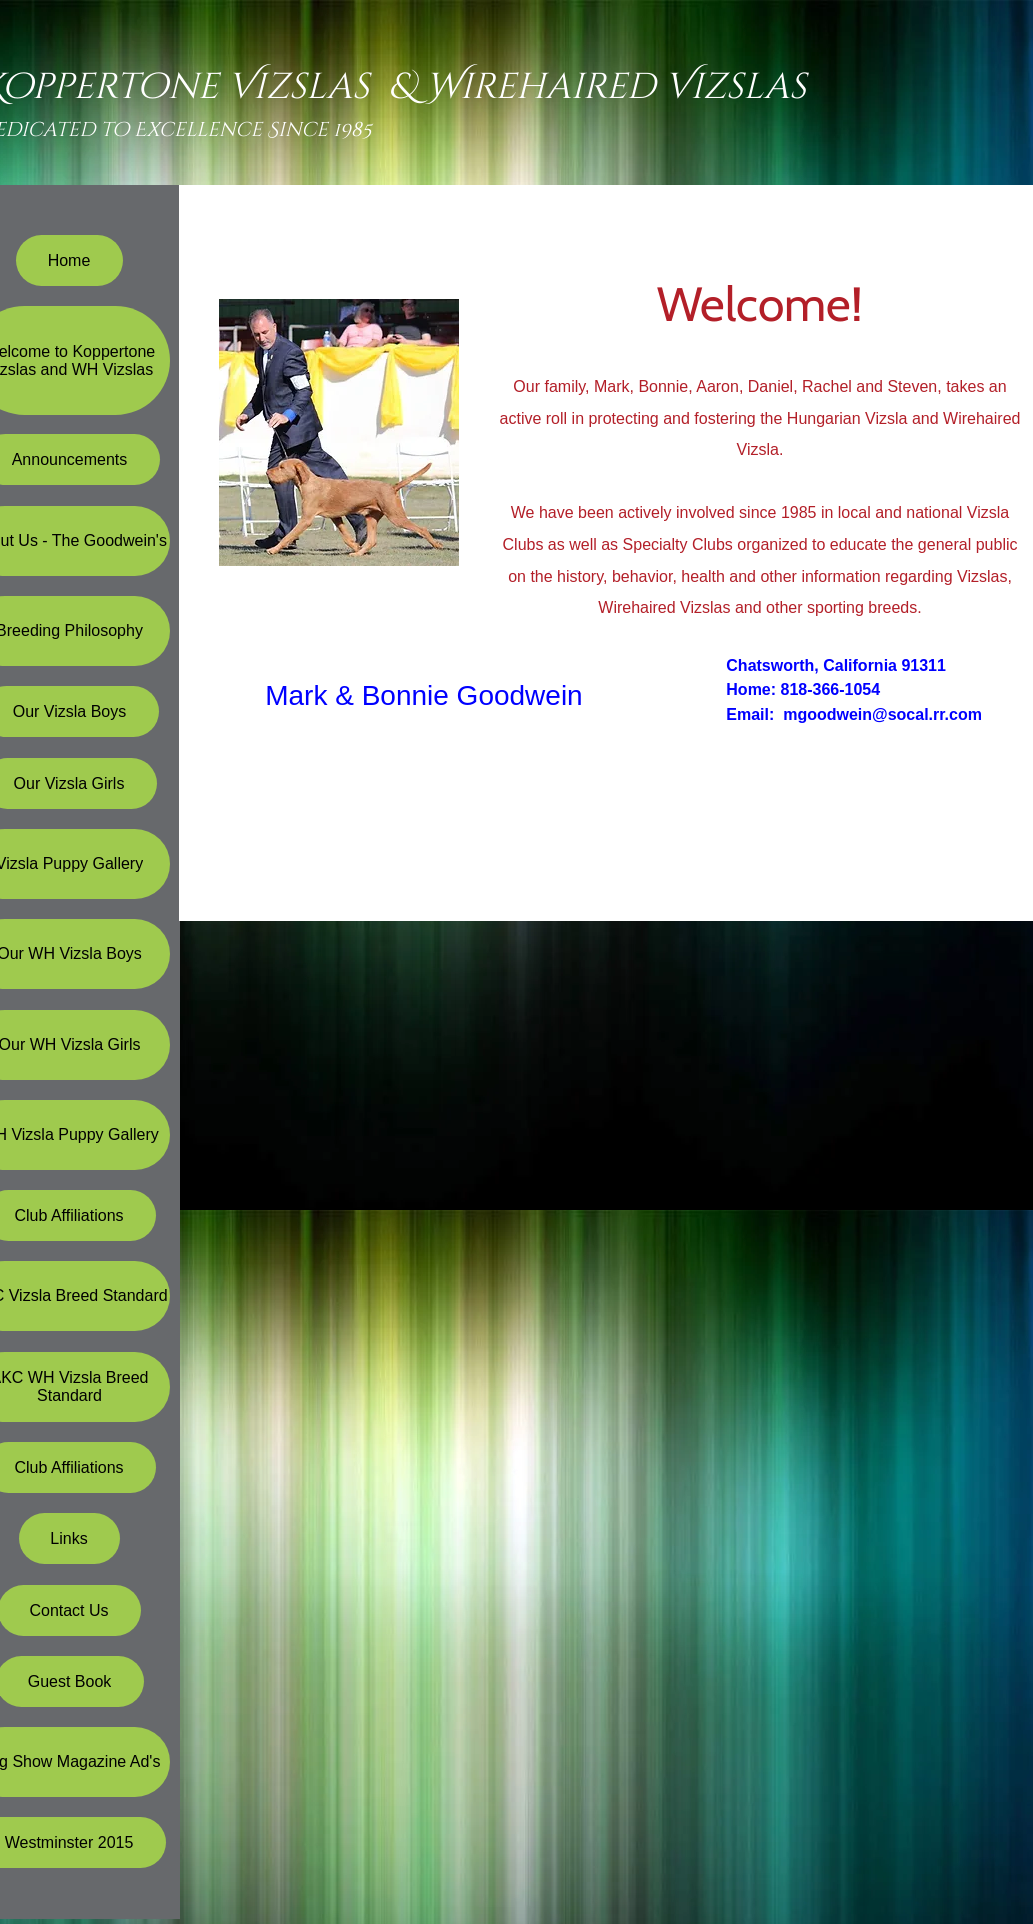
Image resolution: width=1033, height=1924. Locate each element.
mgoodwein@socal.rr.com (882, 714)
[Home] (69, 260)
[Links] (69, 1538)
